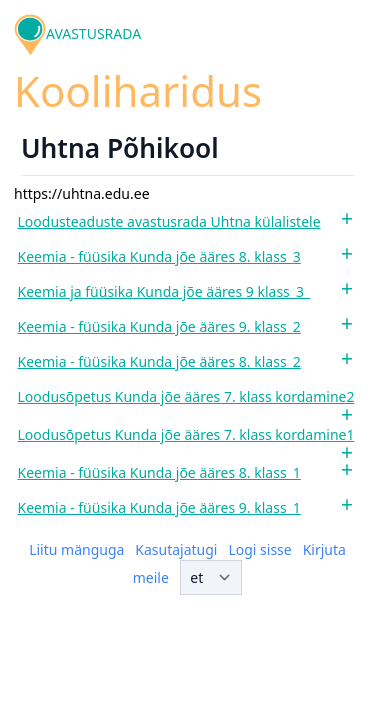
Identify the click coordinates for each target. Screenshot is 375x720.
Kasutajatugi (176, 549)
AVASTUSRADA (93, 33)
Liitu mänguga (76, 549)
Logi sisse (259, 549)
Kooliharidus (138, 90)
